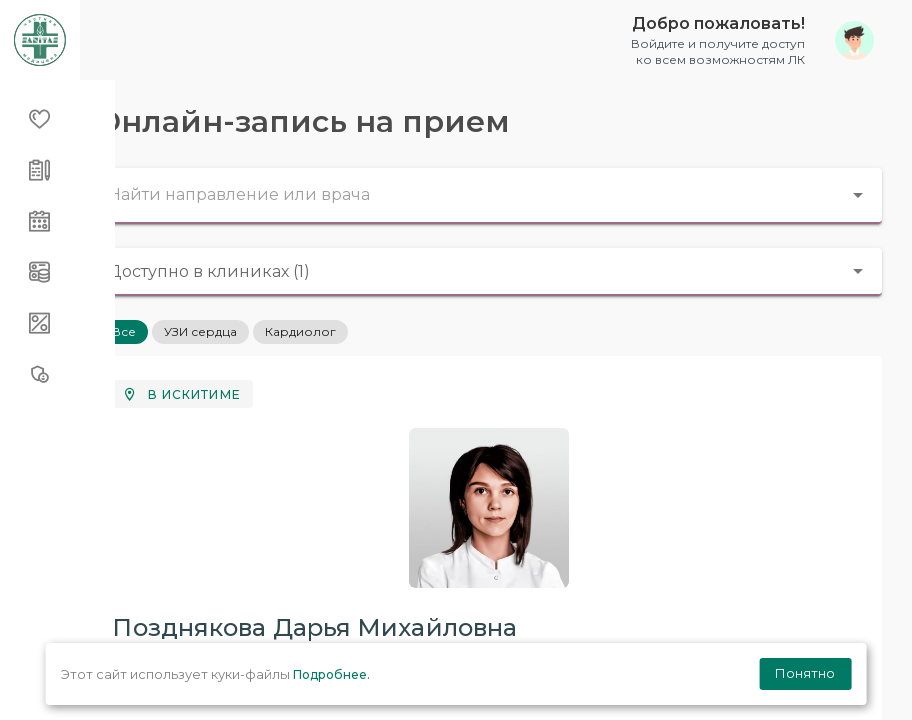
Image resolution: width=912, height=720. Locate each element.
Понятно (805, 673)
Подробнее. (331, 674)
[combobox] (496, 196)
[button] (745, 39)
